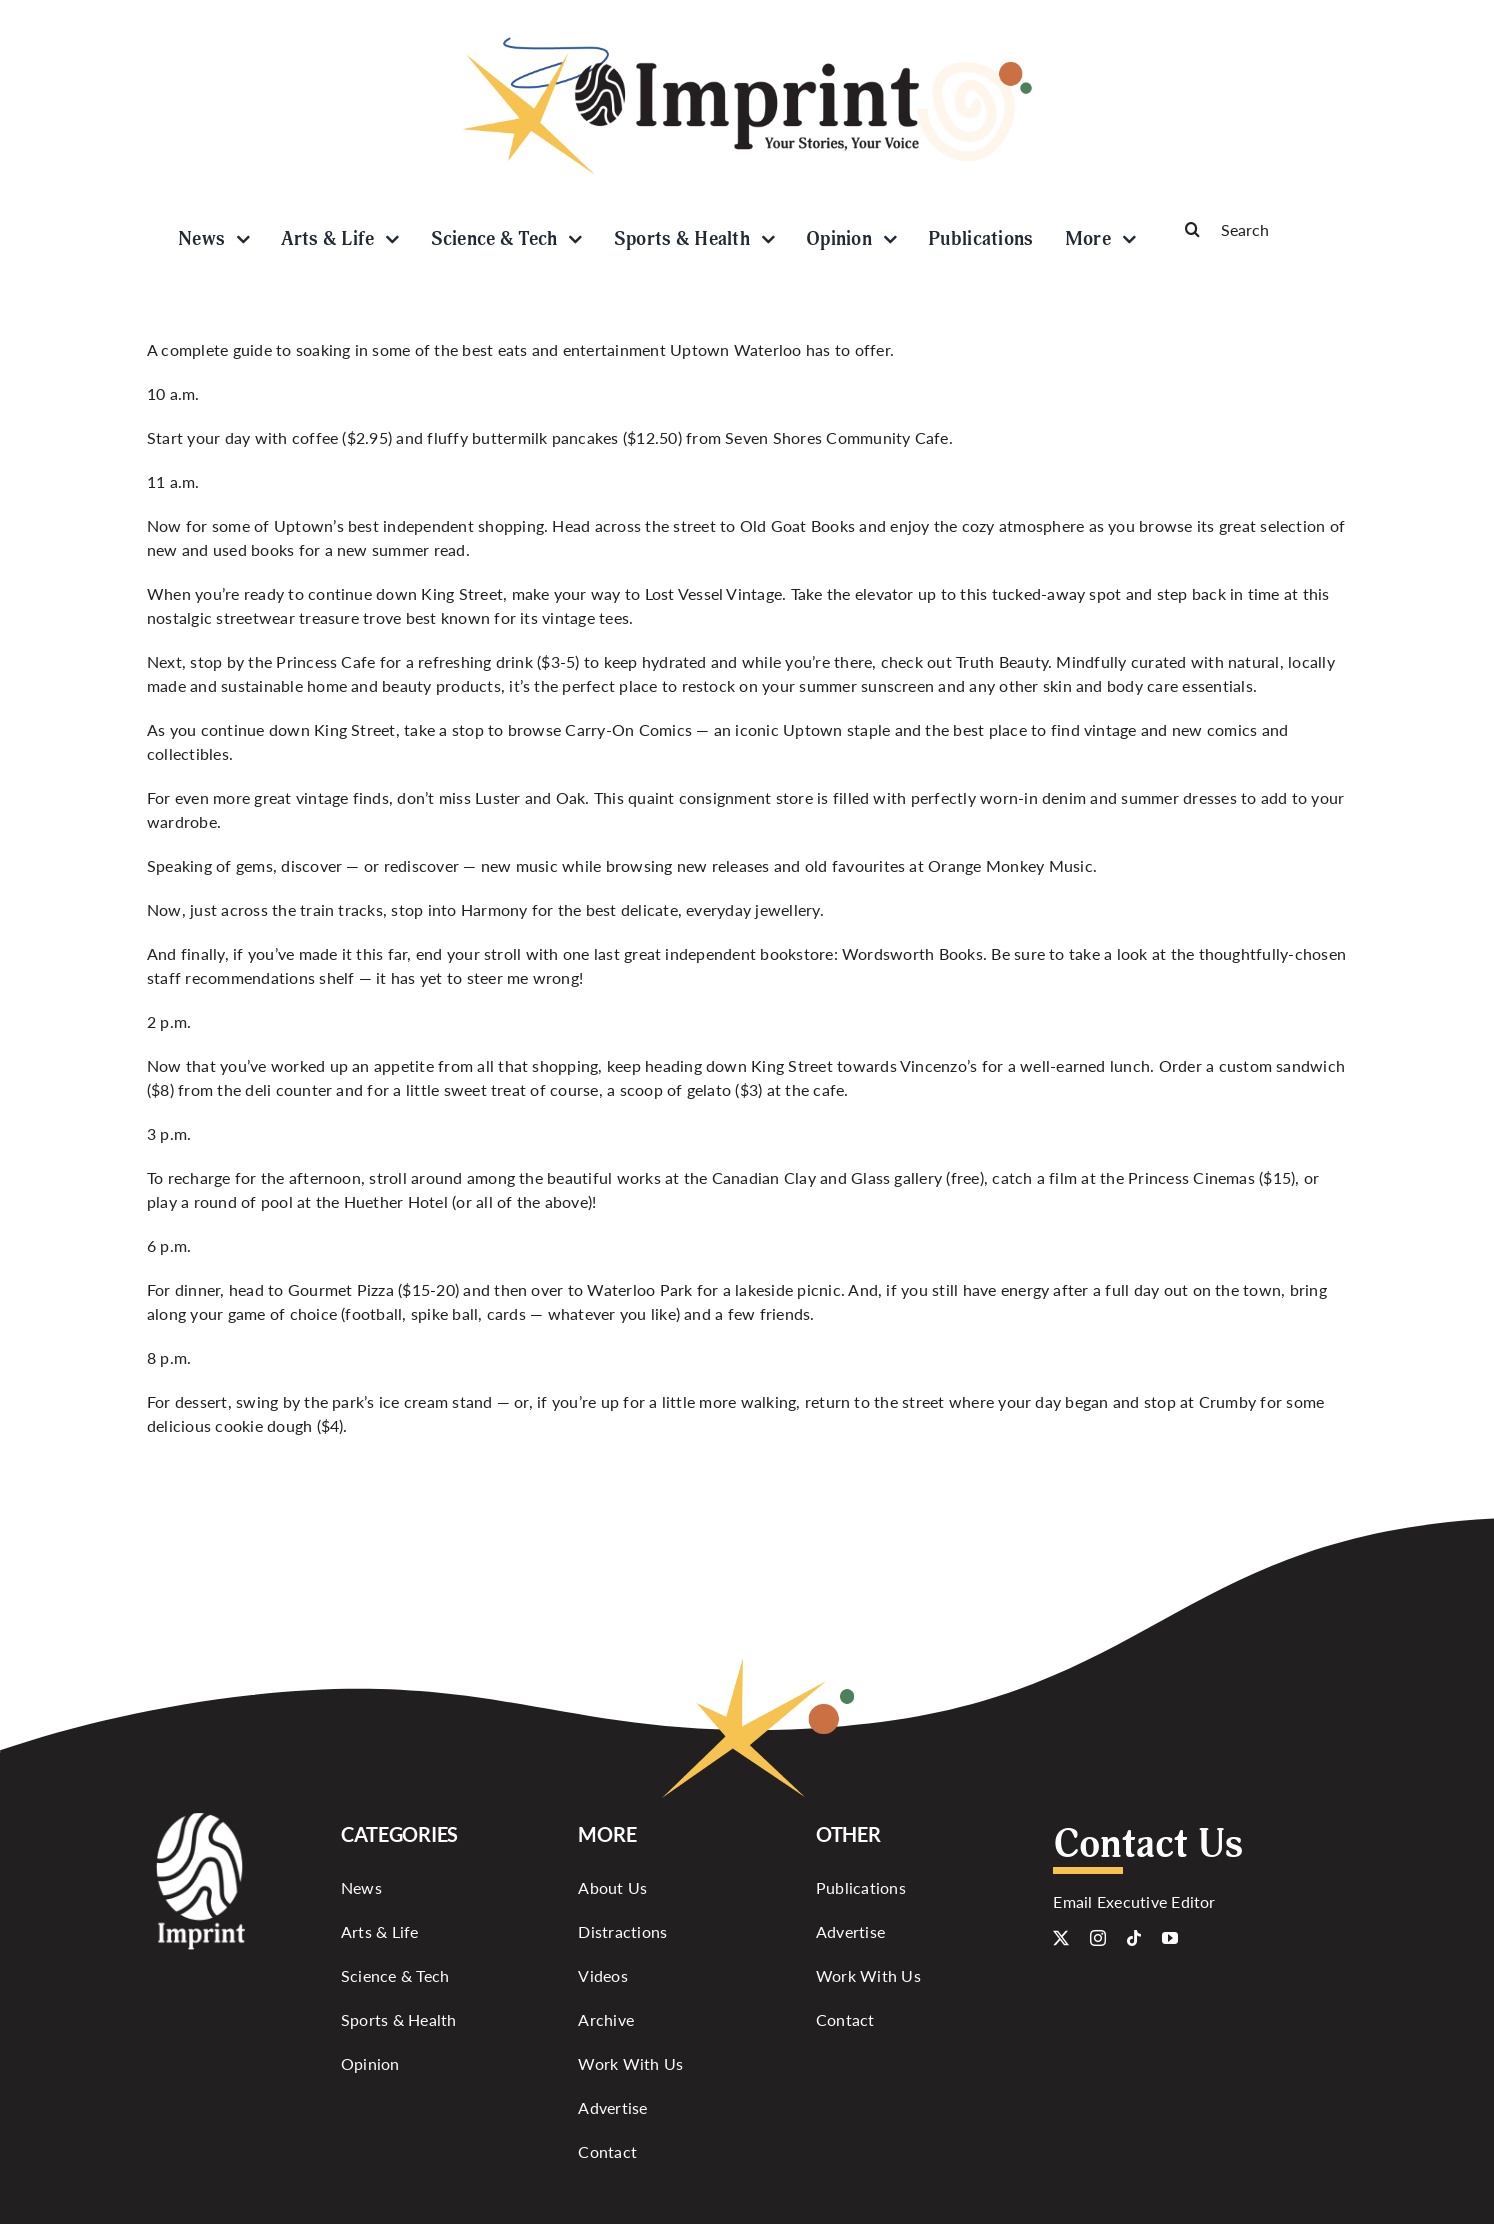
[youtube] (1170, 1938)
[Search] (1257, 229)
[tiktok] (1134, 1938)
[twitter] (1061, 1938)
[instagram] (1098, 1938)
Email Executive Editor (1134, 1901)
